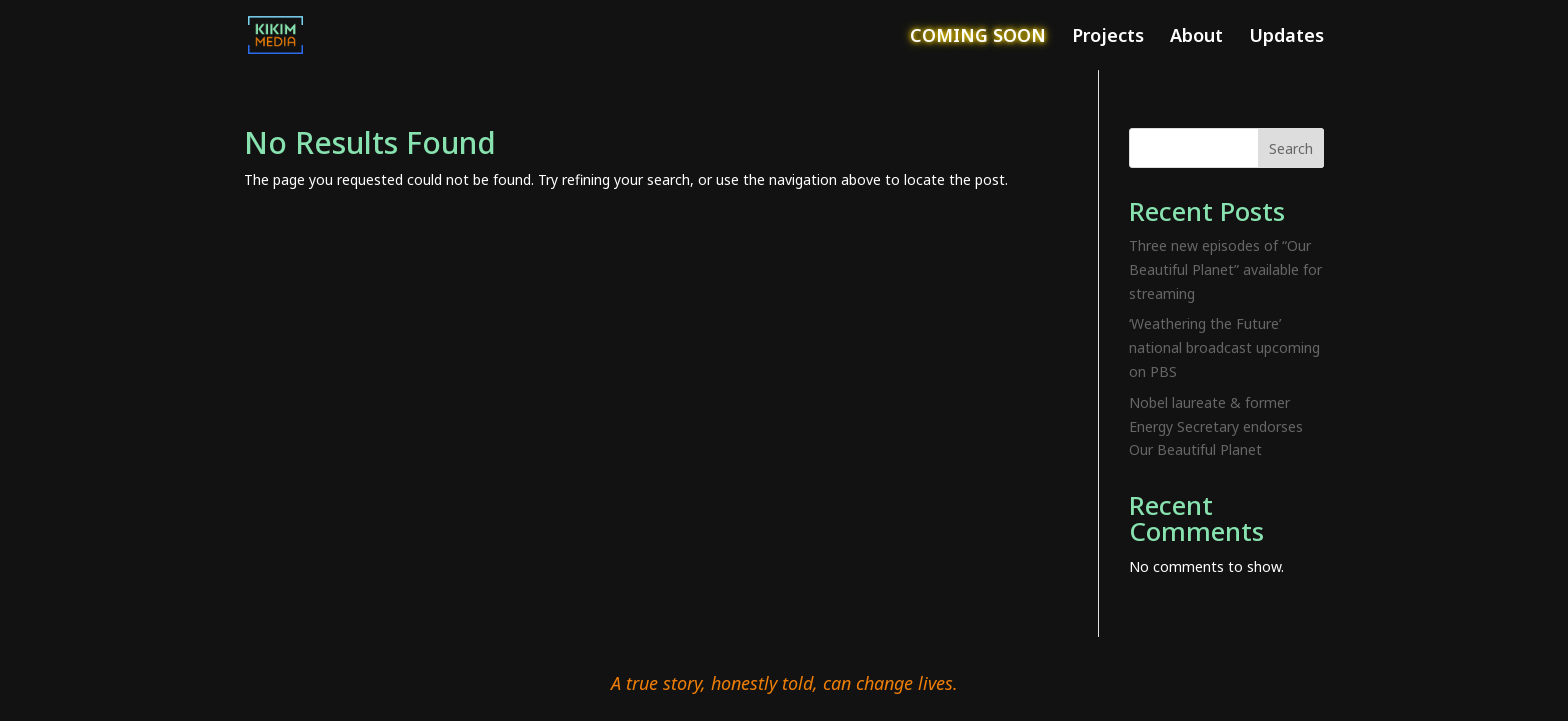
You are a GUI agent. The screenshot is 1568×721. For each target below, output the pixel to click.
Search (1291, 148)
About (1196, 37)
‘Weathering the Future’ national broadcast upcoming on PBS (1224, 347)
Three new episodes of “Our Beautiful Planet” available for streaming (1225, 269)
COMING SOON (978, 37)
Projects (1108, 37)
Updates (1286, 37)
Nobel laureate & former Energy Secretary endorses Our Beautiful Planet (1216, 426)
